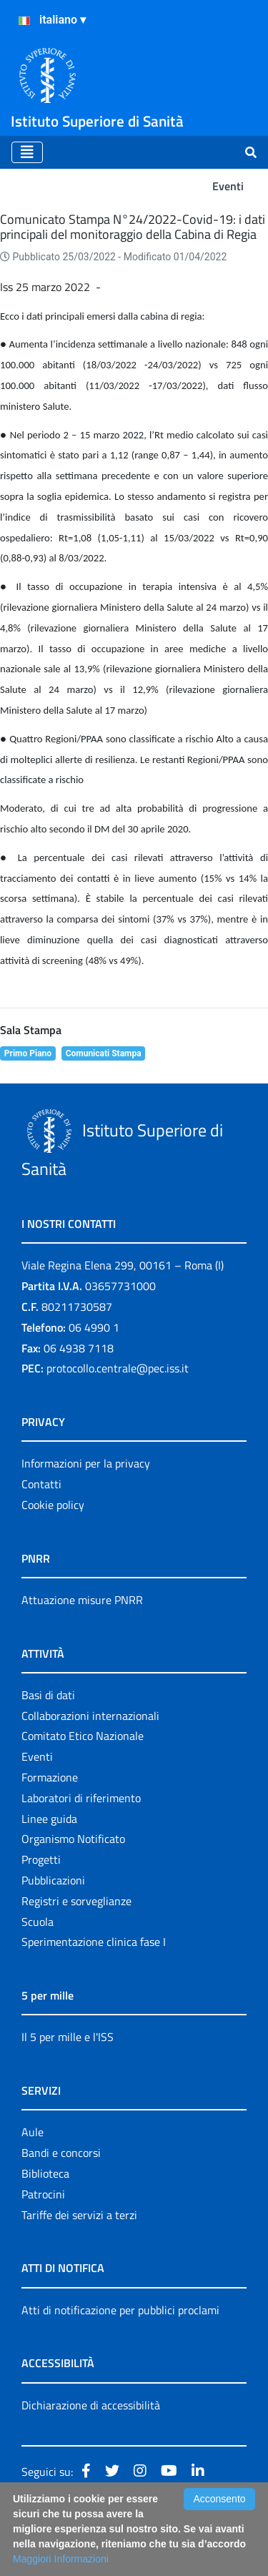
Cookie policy (52, 1504)
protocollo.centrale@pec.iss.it (117, 1368)
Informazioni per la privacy (85, 1463)
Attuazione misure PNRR (82, 1599)
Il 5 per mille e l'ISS (67, 2036)
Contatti (41, 1484)
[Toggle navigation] (27, 152)
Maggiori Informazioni (61, 2559)
